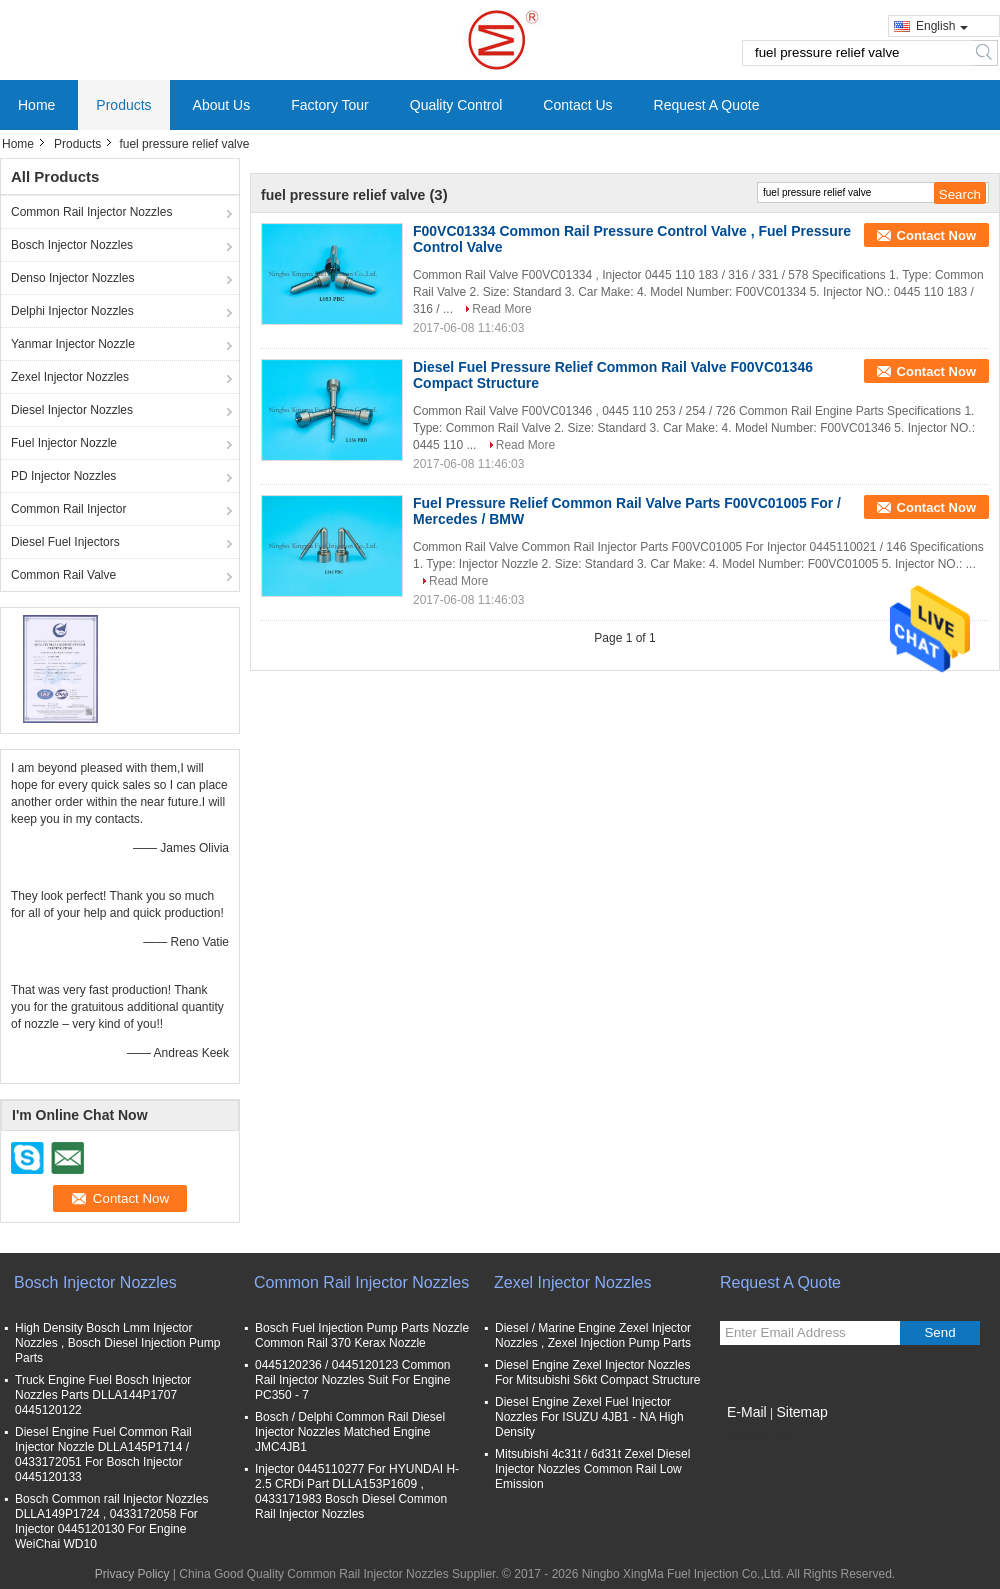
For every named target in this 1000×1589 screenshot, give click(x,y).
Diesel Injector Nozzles (72, 410)
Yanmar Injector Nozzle (73, 344)
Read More (501, 309)
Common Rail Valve (63, 575)
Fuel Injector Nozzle (64, 443)
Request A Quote (707, 105)
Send (939, 1332)
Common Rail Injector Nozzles (91, 212)
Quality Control (456, 105)
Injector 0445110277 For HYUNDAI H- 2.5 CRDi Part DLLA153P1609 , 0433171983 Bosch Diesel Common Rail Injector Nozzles (357, 1491)
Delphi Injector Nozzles (72, 311)
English (942, 26)
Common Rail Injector (68, 509)
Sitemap (801, 1412)
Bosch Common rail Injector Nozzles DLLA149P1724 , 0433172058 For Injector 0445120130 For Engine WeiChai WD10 (111, 1521)
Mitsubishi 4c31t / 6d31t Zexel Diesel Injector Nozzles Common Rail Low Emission (592, 1469)
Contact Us (577, 105)
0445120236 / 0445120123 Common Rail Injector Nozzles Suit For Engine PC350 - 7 (353, 1380)
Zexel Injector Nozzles (70, 377)
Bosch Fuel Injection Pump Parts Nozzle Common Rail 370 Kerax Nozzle (362, 1335)
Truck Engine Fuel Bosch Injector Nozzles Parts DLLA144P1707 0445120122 (103, 1395)
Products (123, 105)
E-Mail (747, 1412)
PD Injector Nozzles (63, 476)
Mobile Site (755, 1437)
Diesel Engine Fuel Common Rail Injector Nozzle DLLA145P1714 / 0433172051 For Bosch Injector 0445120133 (103, 1454)
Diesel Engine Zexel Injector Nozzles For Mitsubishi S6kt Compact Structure (597, 1372)
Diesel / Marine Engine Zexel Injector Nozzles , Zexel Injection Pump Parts (593, 1335)
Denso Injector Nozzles (72, 278)
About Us (222, 105)
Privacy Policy (132, 1574)
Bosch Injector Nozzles (72, 245)
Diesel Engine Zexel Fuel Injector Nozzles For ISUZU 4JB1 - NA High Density (589, 1417)
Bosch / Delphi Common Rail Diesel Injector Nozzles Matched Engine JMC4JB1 (350, 1432)
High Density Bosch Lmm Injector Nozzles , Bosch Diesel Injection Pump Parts (117, 1343)
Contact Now (936, 235)
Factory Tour (330, 105)
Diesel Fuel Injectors (65, 542)
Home (36, 105)
